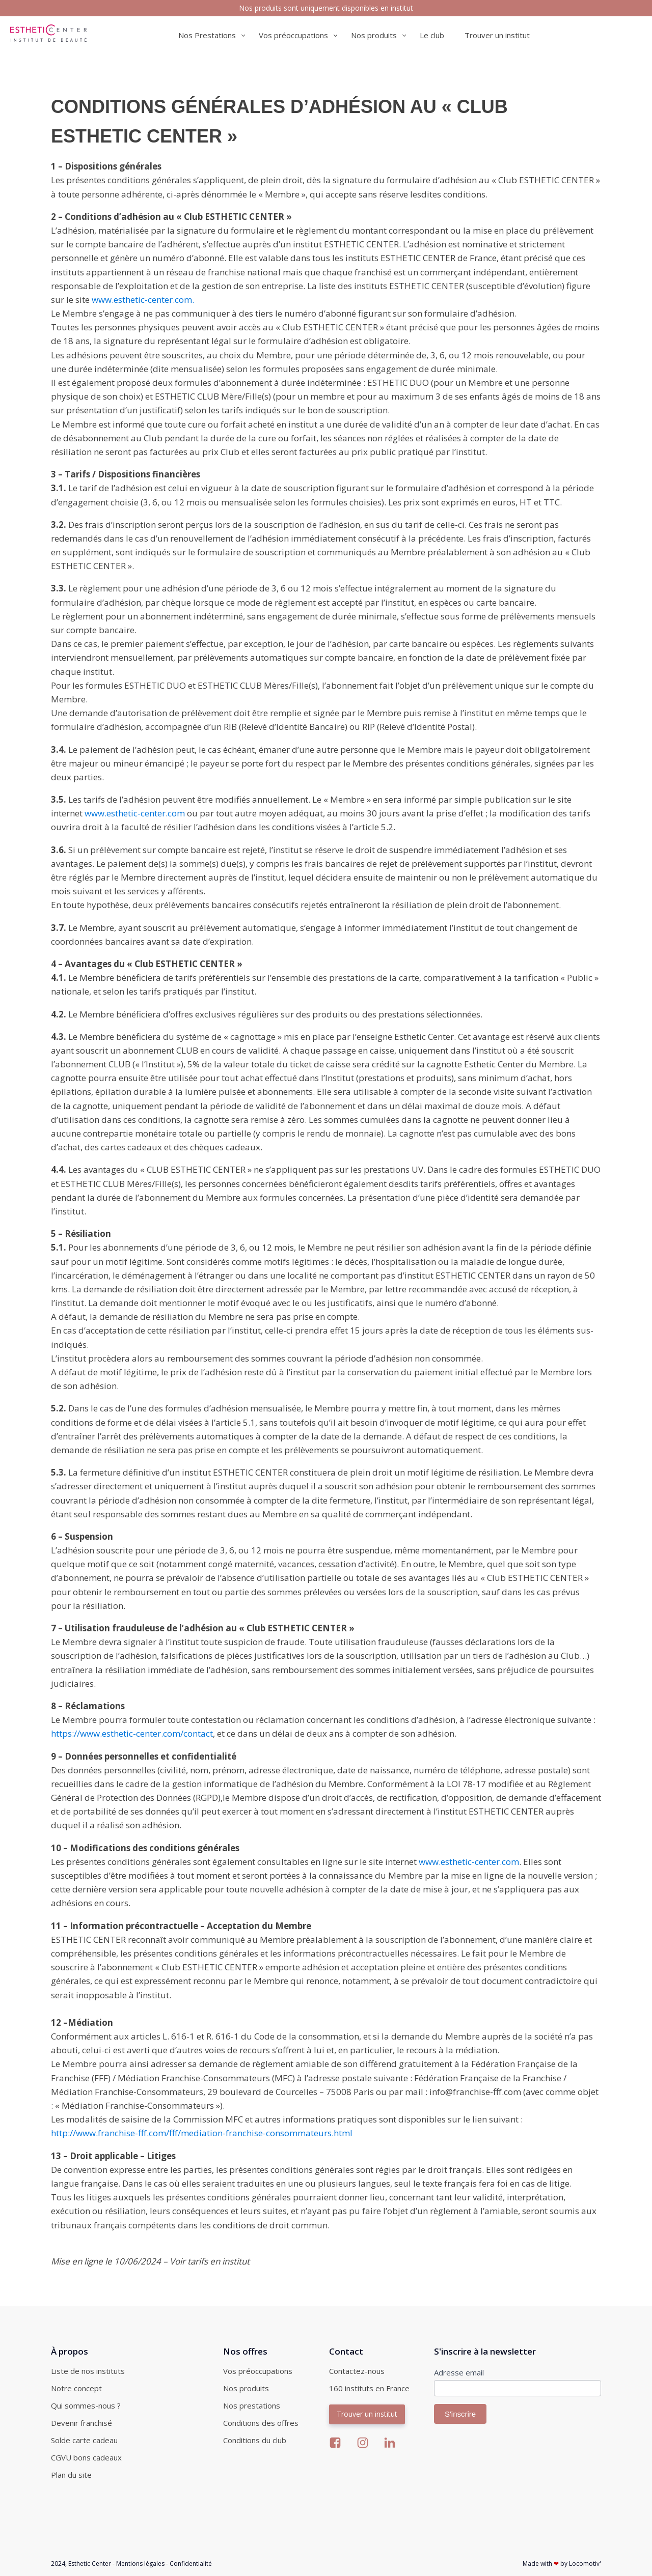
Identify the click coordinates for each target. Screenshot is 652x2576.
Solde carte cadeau (84, 2440)
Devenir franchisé (81, 2423)
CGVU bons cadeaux (86, 2457)
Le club (432, 35)
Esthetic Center (89, 2563)
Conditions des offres (260, 2423)
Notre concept (76, 2388)
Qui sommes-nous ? (86, 2405)
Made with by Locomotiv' (562, 2563)
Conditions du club (254, 2440)
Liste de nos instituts (88, 2371)
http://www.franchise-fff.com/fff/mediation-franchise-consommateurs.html (201, 2133)
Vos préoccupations (257, 2371)
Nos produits (246, 2388)
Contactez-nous (357, 2371)
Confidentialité (191, 2563)
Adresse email (459, 2372)
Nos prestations (251, 2405)
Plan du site (71, 2475)
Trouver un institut (497, 35)
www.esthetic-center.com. (143, 299)
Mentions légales (140, 2563)
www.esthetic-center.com (135, 813)
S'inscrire (460, 2414)
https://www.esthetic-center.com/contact (132, 1733)
